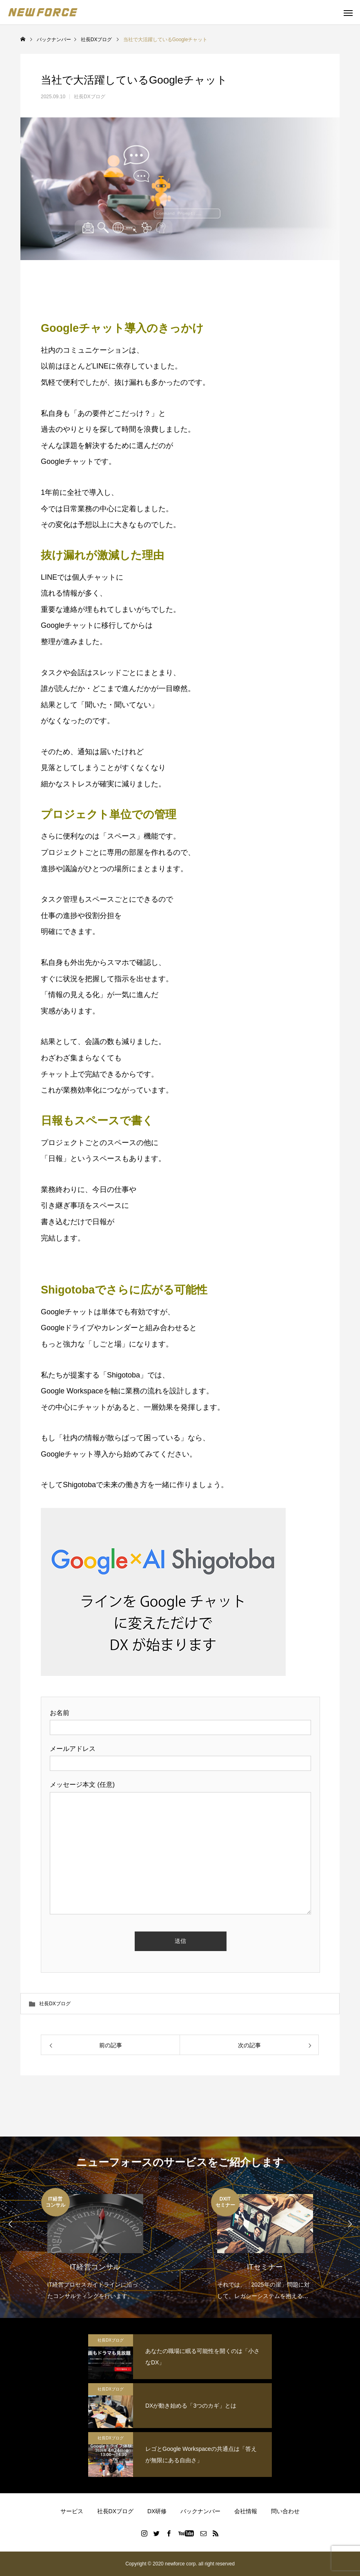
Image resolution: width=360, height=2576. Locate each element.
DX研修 (157, 2511)
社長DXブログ (89, 96)
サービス (71, 2511)
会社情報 (245, 2511)
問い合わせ (285, 2511)
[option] (95, 2245)
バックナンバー (200, 2511)
